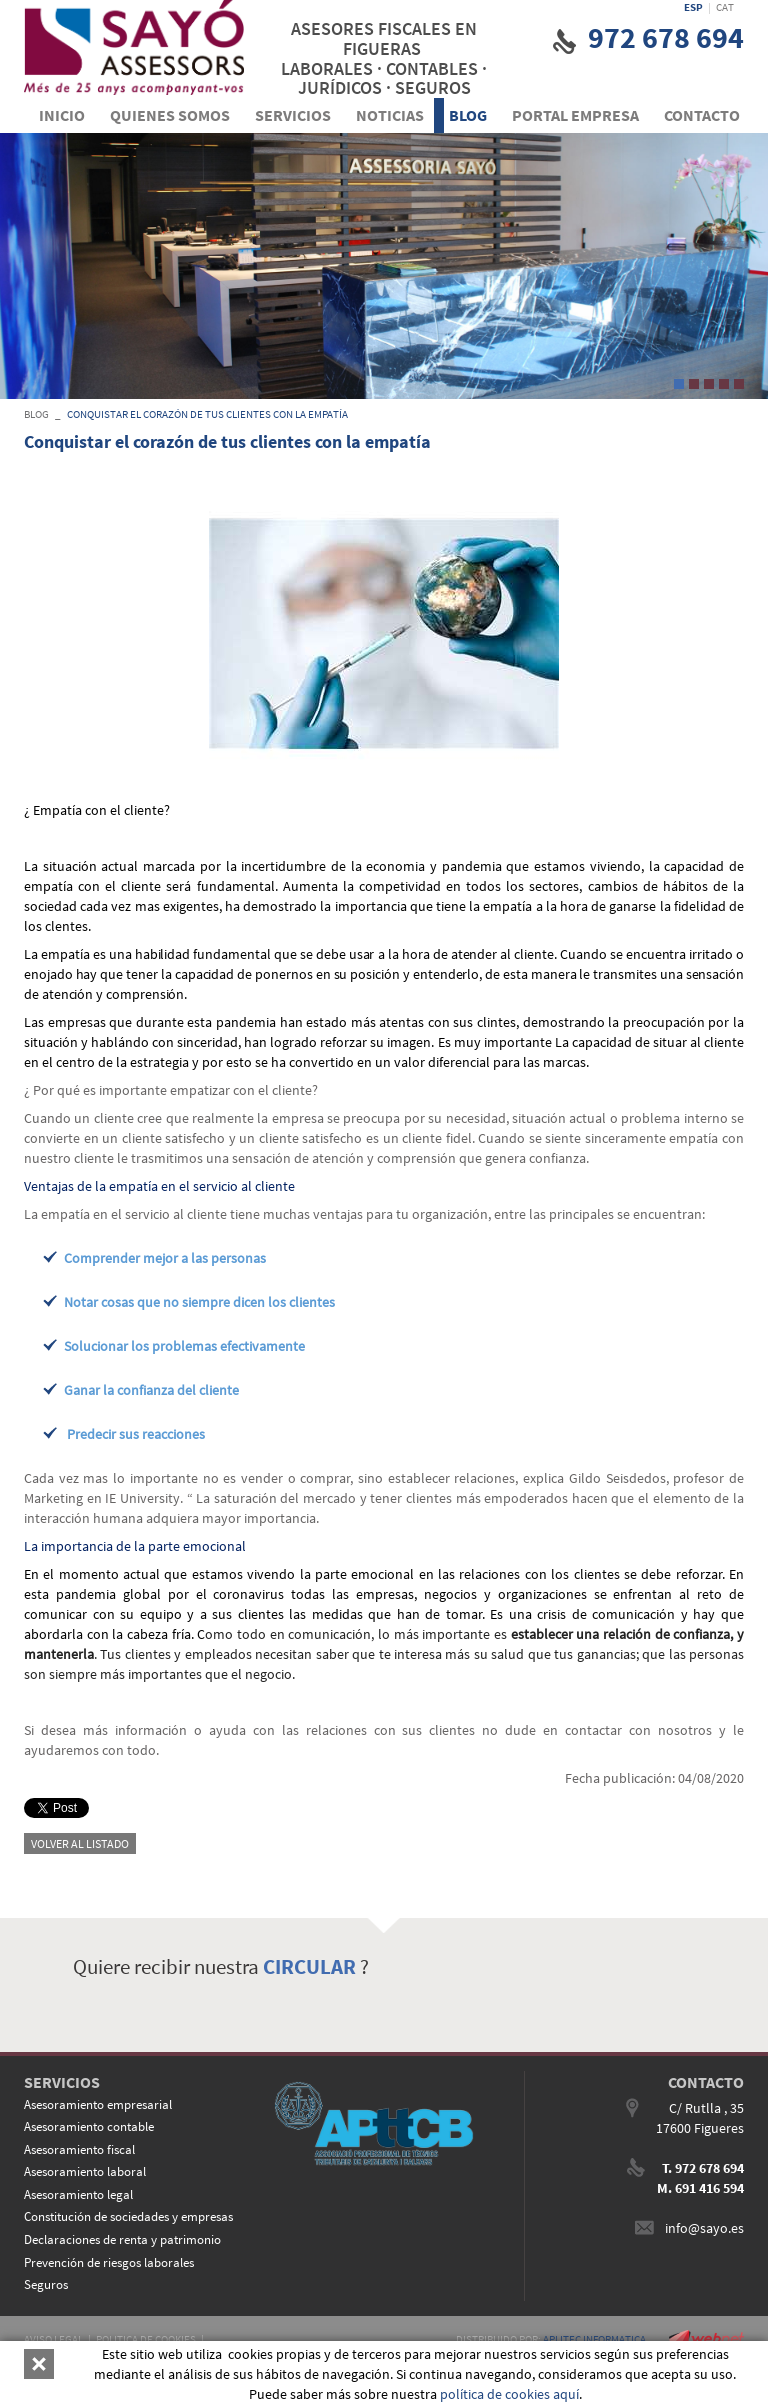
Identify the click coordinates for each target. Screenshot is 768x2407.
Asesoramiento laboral (85, 2171)
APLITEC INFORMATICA (594, 2339)
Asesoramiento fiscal (79, 2149)
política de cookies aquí (509, 2394)
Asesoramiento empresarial (98, 2104)
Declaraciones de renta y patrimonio (122, 2239)
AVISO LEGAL (53, 2339)
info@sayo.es (704, 2228)
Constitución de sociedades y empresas (128, 2216)
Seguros (46, 2284)
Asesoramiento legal (78, 2194)
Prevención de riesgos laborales (109, 2262)
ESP (693, 7)
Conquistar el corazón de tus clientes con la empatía (207, 414)
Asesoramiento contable (89, 2126)
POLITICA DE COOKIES (146, 2339)
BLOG (36, 414)
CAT (725, 7)
